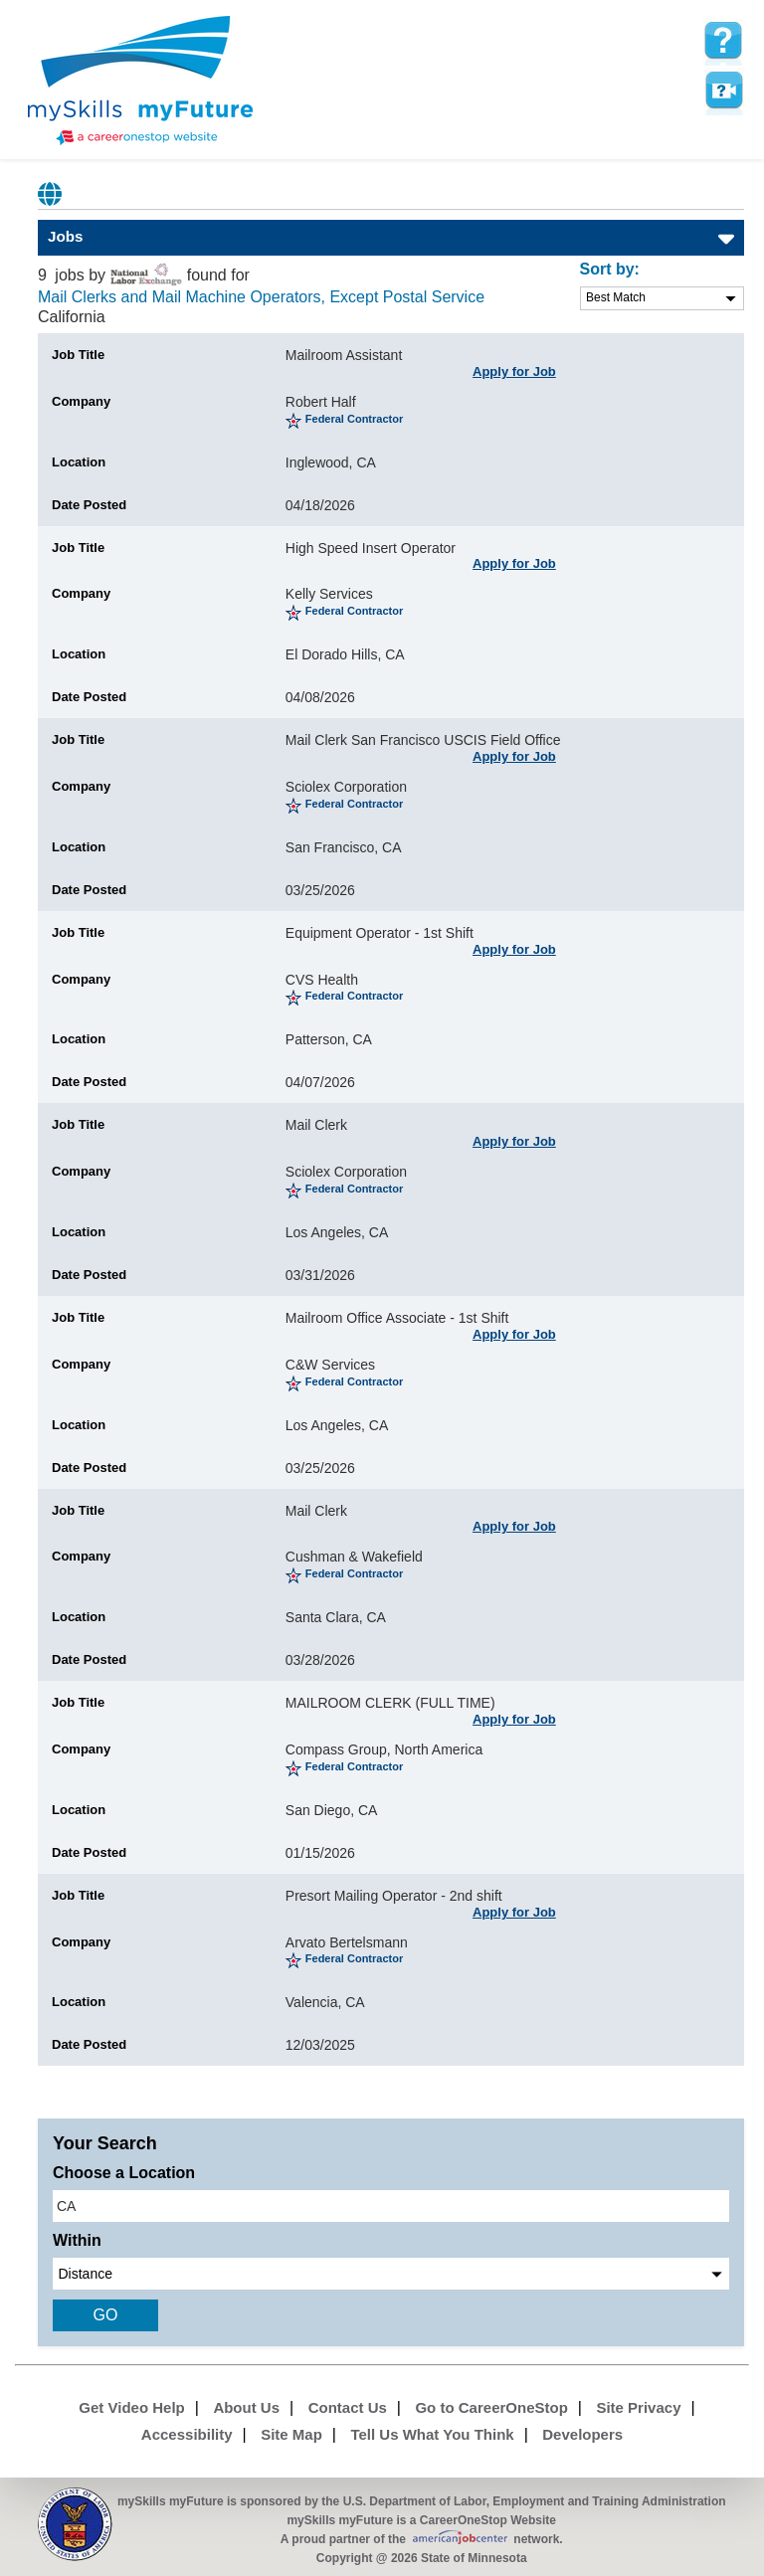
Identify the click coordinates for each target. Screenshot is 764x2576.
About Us (246, 2407)
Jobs (65, 236)
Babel (51, 194)
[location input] (391, 2206)
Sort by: (610, 269)
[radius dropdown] (391, 2274)
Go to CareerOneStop (491, 2407)
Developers (582, 2434)
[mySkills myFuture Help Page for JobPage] (723, 41)
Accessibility (187, 2434)
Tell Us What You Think (431, 2434)
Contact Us (347, 2407)
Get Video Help (131, 2407)
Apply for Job (514, 371)
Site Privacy (638, 2407)
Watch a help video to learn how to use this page (723, 90)
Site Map (291, 2434)
